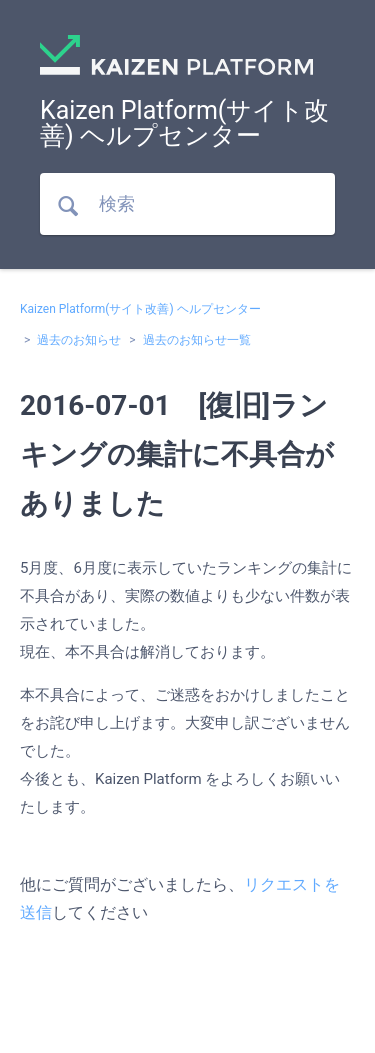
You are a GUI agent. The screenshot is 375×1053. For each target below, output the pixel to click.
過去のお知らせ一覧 (197, 340)
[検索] (187, 204)
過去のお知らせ (79, 340)
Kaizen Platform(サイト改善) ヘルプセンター (140, 309)
